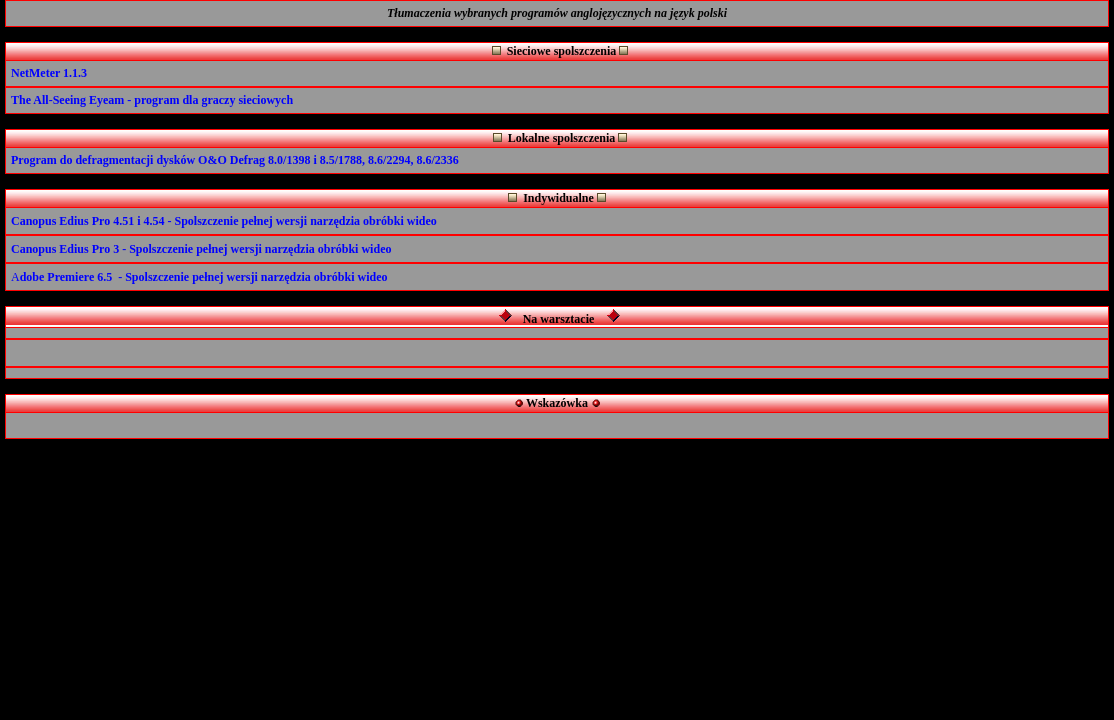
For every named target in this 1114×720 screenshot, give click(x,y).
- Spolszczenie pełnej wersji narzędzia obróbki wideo (302, 221)
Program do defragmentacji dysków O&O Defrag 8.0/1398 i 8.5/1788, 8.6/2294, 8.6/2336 (235, 160)
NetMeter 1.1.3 (49, 73)
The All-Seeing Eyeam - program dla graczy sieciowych (152, 100)
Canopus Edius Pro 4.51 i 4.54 (88, 221)
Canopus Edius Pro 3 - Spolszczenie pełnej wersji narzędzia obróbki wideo (201, 249)
